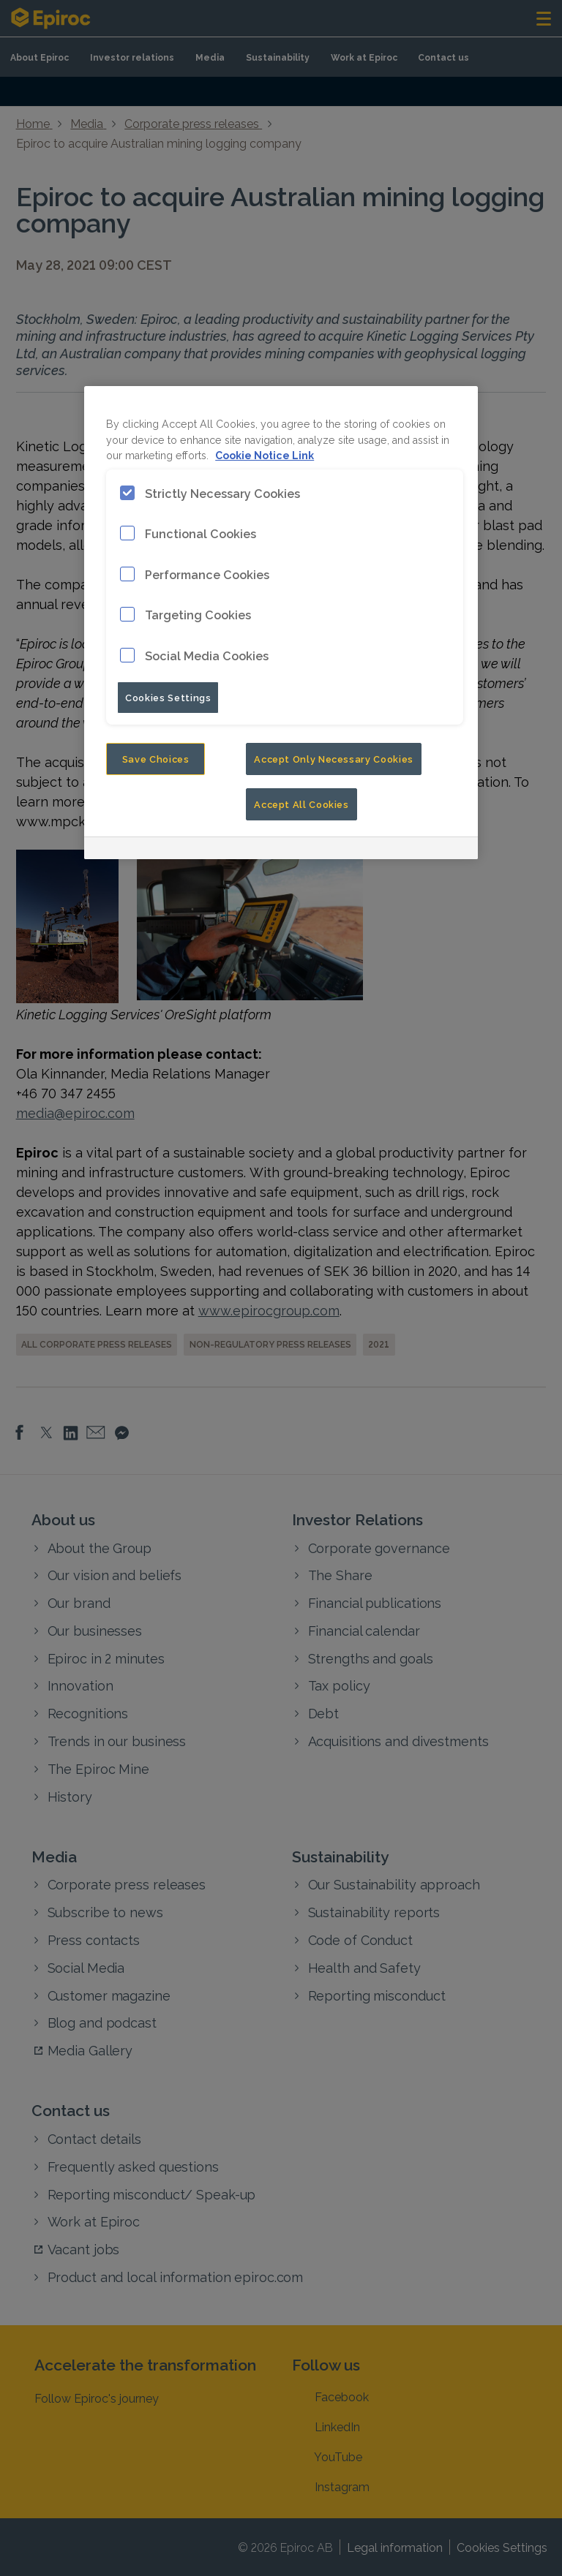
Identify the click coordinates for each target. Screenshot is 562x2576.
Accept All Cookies (301, 803)
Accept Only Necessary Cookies (333, 758)
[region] (281, 622)
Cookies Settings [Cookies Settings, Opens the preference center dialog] (168, 696)
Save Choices (156, 758)
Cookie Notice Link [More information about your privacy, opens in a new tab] (264, 454)
